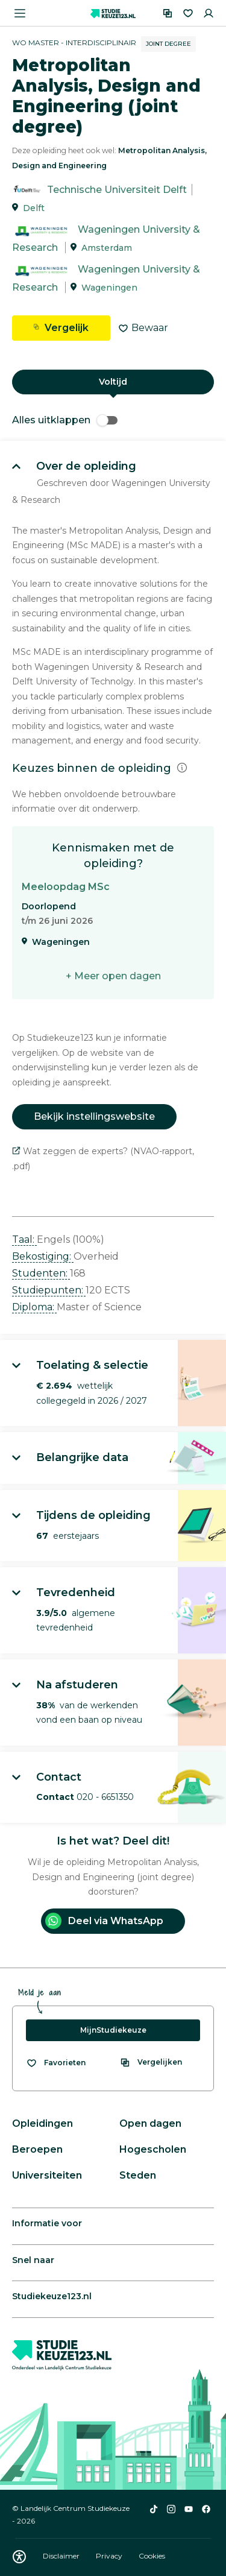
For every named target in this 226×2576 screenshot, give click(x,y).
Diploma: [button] (34, 1307)
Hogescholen (152, 2149)
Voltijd (113, 381)
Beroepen (37, 2149)
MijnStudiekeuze (113, 2030)
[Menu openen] (20, 13)
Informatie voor (47, 2223)
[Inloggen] (208, 13)
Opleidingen (42, 2123)
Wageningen (109, 287)
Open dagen (150, 2123)
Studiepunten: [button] (49, 1290)
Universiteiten (47, 2175)
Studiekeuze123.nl (52, 2296)
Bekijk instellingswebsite (94, 1116)
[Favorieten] (188, 13)
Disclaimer (62, 2555)
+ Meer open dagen (113, 976)
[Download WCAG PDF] (19, 2556)
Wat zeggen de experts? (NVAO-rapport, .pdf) (103, 1159)
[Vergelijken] (167, 13)
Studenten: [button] (41, 1273)
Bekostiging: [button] (43, 1256)
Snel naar (33, 2260)
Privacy (110, 2555)
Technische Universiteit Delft (117, 189)
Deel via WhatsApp (104, 1921)
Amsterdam (106, 247)
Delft (34, 208)
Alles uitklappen (65, 420)
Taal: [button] (24, 1239)
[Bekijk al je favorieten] (56, 2062)
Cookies (152, 2555)
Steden (137, 2175)
